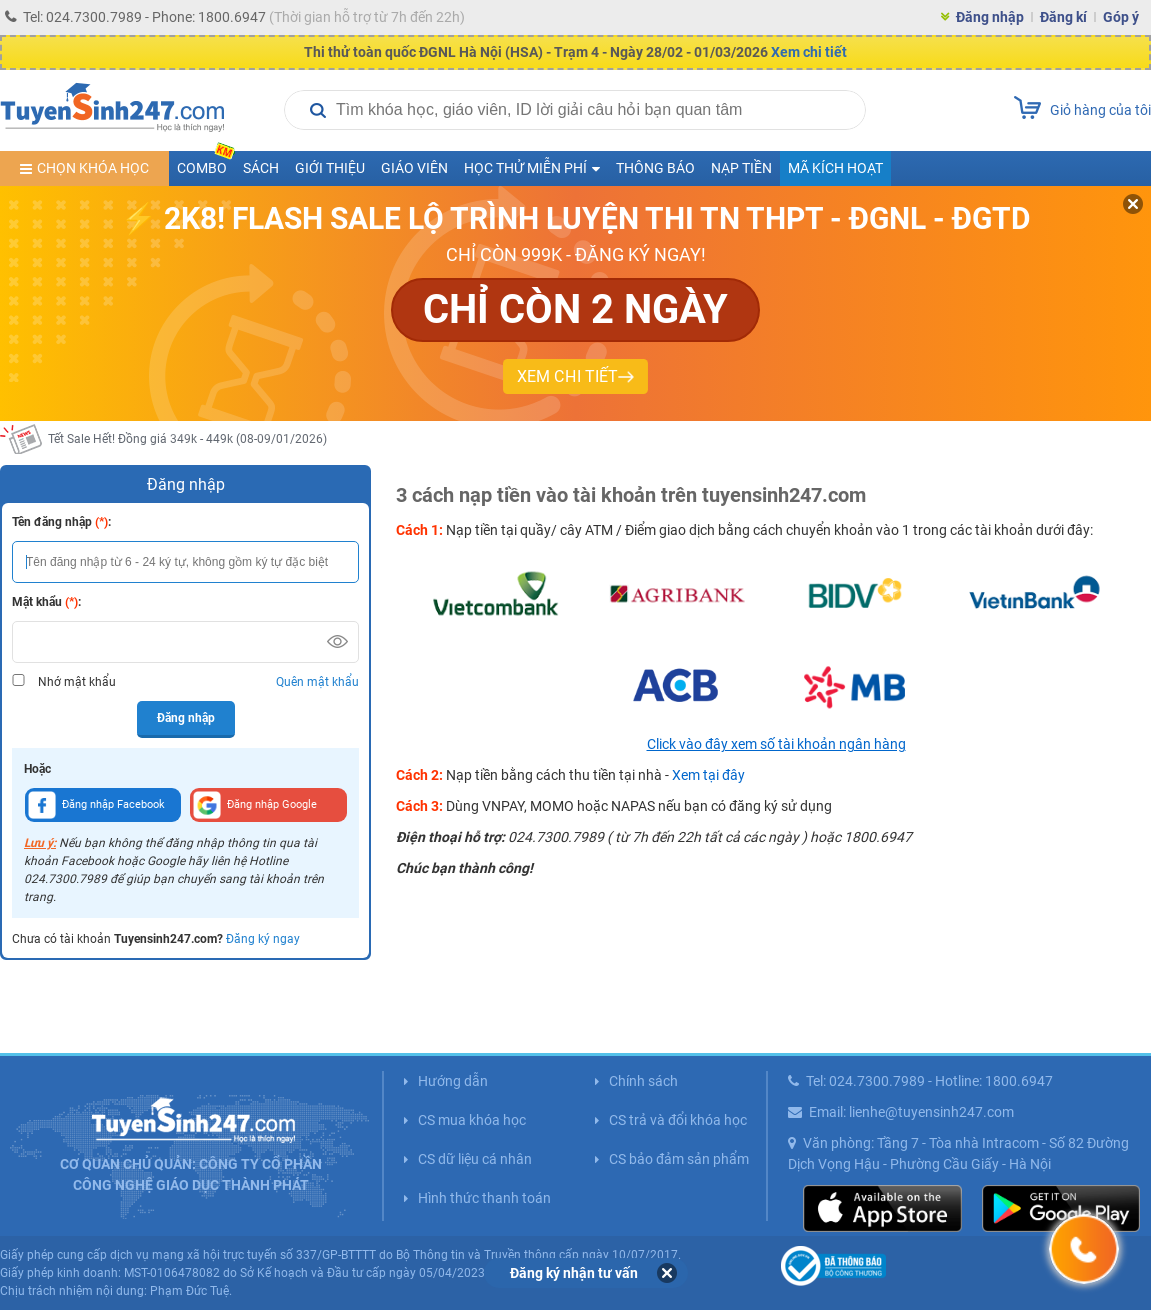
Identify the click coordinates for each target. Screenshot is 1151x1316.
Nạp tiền (741, 168)
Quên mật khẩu (317, 682)
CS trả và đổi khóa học (678, 1120)
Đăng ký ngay (263, 939)
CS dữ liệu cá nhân (475, 1159)
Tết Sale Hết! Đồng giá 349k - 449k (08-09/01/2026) (187, 439)
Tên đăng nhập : (61, 522)
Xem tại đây (708, 775)
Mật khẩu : (46, 602)
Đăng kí (1063, 17)
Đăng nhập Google (255, 805)
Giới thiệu (330, 168)
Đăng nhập (990, 17)
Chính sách (643, 1081)
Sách (261, 168)
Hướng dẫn (453, 1081)
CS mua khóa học (472, 1120)
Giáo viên (414, 168)
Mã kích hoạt (835, 168)
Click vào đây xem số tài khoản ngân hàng (776, 744)
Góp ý (1121, 17)
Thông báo (655, 168)
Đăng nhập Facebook (96, 805)
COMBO (206, 163)
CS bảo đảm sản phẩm (679, 1159)
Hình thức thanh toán (484, 1198)
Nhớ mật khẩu (77, 682)
